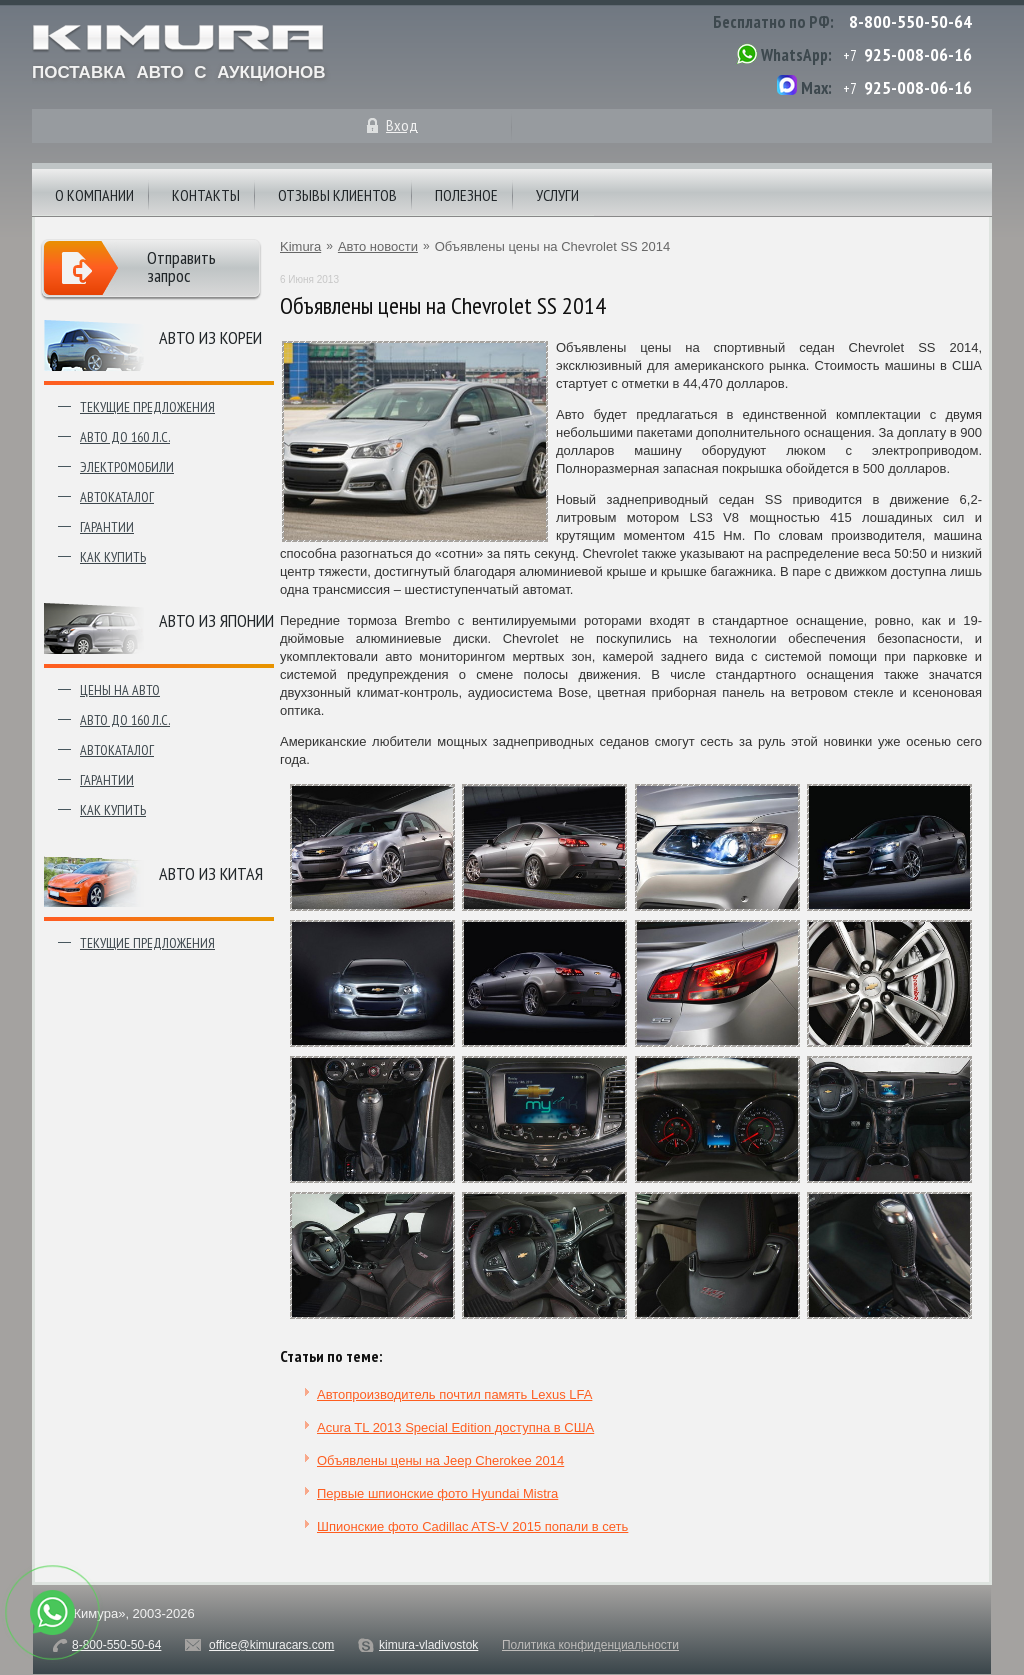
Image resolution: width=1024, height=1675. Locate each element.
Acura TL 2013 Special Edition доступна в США (455, 1427)
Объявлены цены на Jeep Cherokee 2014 (440, 1460)
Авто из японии (216, 620)
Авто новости (378, 246)
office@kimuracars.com (271, 1645)
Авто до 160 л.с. (125, 437)
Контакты (206, 195)
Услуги (557, 195)
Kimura (300, 246)
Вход (402, 125)
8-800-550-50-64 (910, 21)
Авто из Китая (211, 873)
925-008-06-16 (918, 54)
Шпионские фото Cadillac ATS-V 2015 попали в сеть (472, 1526)
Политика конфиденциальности (590, 1645)
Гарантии (107, 527)
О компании (94, 195)
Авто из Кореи (210, 337)
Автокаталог (117, 497)
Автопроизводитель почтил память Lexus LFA (454, 1394)
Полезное (466, 195)
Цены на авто (120, 690)
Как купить (113, 557)
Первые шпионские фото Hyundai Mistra (437, 1493)
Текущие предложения (147, 407)
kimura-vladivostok (428, 1645)
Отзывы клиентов (337, 195)
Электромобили (127, 467)
